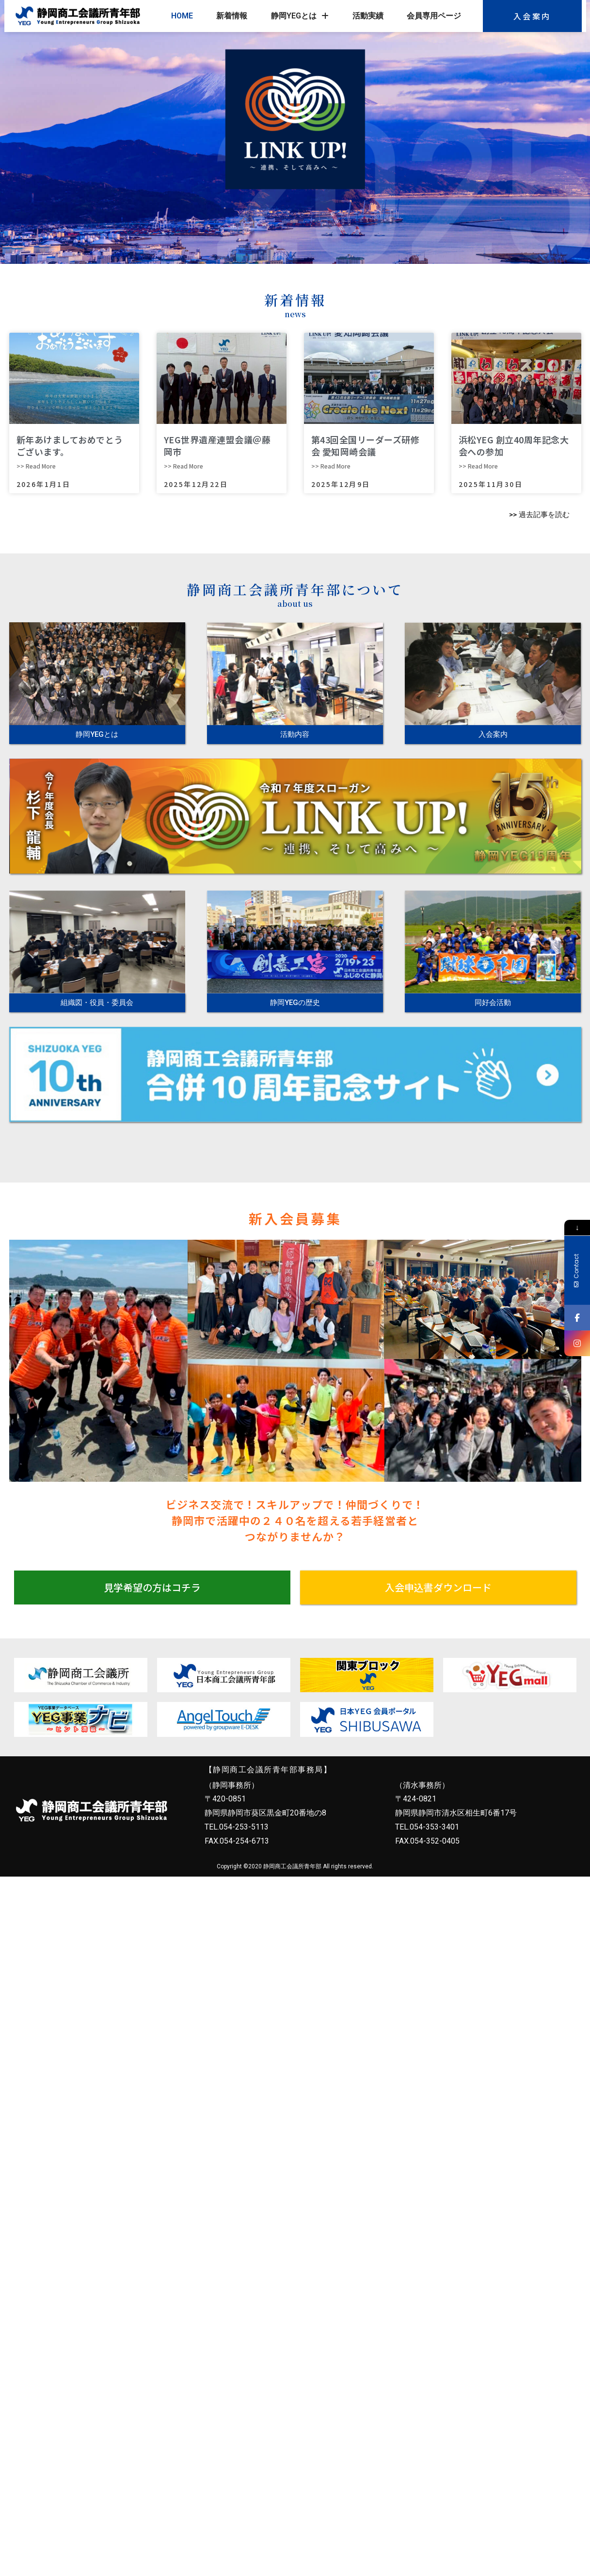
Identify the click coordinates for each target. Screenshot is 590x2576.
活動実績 (367, 15)
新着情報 (231, 15)
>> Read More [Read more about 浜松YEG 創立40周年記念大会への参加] (478, 466)
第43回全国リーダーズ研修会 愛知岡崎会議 (365, 445)
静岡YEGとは (300, 16)
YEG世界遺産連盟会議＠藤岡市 (217, 445)
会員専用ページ (434, 15)
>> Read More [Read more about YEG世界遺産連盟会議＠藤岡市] (183, 466)
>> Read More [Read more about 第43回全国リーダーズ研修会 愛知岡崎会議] (331, 466)
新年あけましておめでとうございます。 (69, 445)
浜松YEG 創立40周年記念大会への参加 (514, 445)
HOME (182, 15)
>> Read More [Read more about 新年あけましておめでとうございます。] (36, 466)
